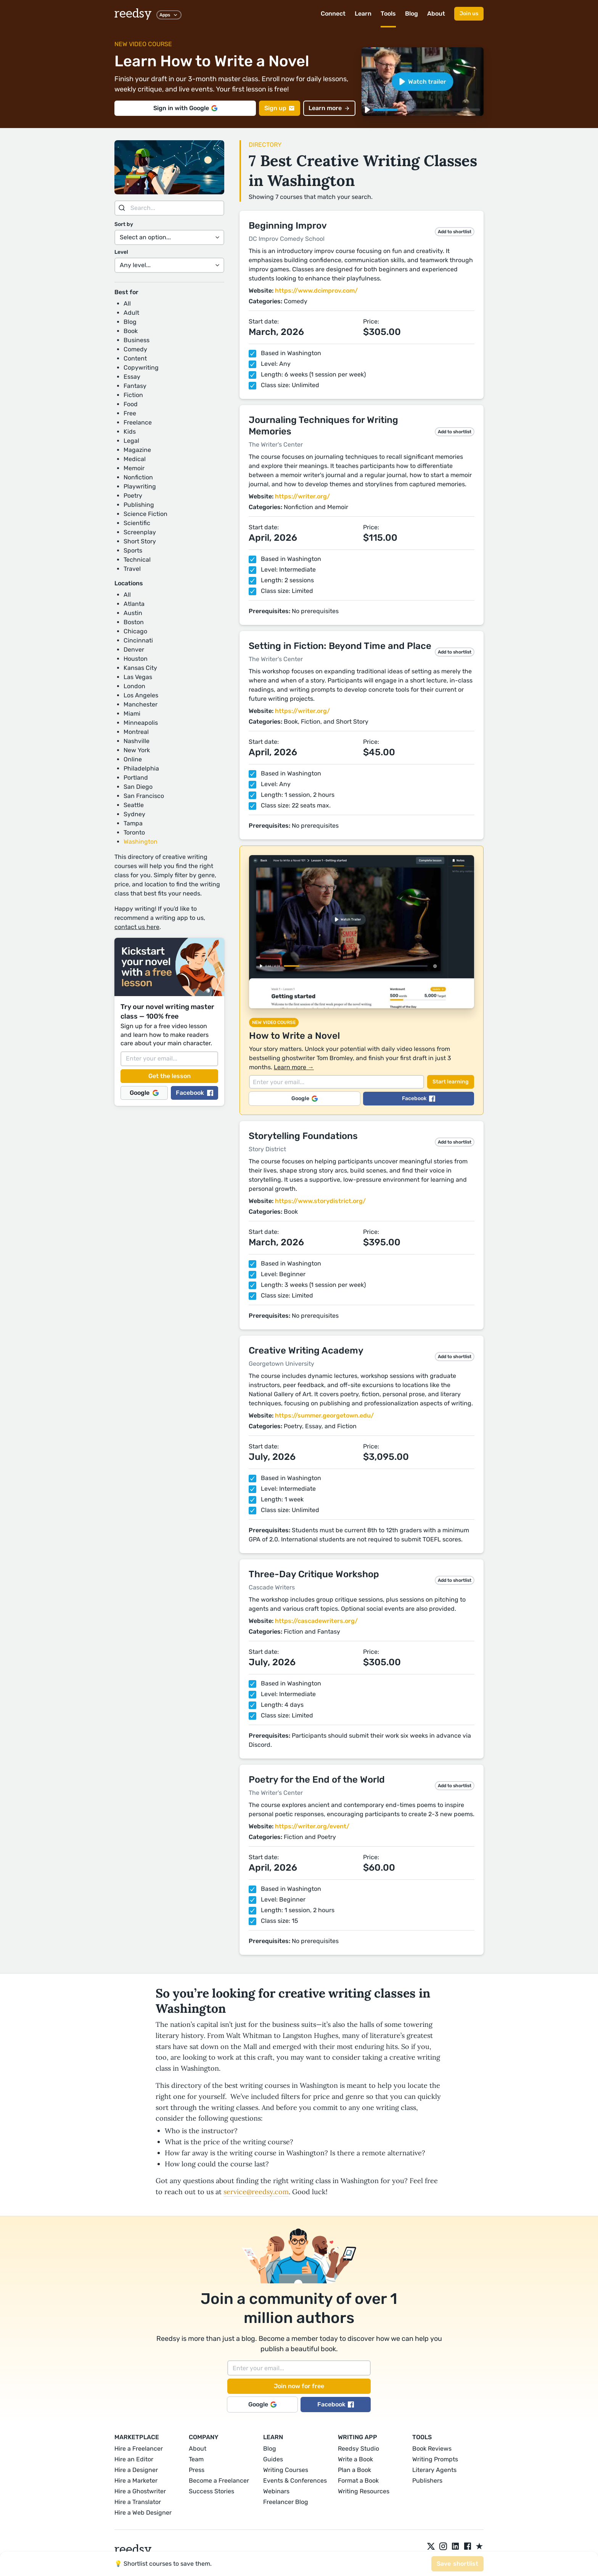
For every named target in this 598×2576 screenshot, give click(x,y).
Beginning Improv (288, 225)
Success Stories (211, 2491)
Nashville (137, 741)
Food (131, 404)
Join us (469, 13)
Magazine (137, 449)
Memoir (134, 468)
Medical (135, 459)
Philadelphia (141, 768)
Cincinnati (138, 640)
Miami (132, 713)
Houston (136, 658)
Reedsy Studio (358, 2448)
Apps (168, 15)
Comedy (135, 349)
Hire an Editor (133, 2459)
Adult (131, 312)
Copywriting (141, 367)
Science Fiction (145, 513)
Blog (411, 13)
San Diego (138, 786)
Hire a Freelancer (138, 2448)
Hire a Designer (136, 2469)
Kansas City (140, 667)
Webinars (276, 2491)
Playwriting (140, 486)
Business (137, 340)
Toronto (134, 832)
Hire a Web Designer (143, 2512)
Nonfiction (138, 477)
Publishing (139, 504)
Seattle (134, 805)
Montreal (136, 731)
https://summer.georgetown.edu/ (324, 1415)
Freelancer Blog (285, 2502)
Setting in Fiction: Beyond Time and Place (340, 646)
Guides (273, 2459)
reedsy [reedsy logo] (133, 13)
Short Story (140, 541)
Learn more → (294, 1067)
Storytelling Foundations (303, 1136)
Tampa (133, 823)
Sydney (134, 814)
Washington (141, 841)
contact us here (136, 927)
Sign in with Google (185, 108)
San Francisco (144, 795)
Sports (133, 550)
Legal (131, 440)
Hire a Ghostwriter (140, 2491)
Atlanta (134, 603)
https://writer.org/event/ (312, 1826)
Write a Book (355, 2459)
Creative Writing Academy (306, 1350)
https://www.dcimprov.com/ (316, 290)
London (134, 686)
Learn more (329, 108)
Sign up (279, 108)
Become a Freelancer (219, 2480)
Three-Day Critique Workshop (314, 1574)
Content (135, 358)
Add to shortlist (454, 231)
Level (121, 252)
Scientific (137, 523)
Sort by (123, 224)
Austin (133, 613)
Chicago (135, 631)
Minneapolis (141, 722)
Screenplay (140, 532)
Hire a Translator (137, 2502)
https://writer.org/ (302, 496)
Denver (134, 649)
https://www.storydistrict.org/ (320, 1201)
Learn (363, 13)
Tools (388, 13)
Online (133, 759)
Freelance (138, 422)
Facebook (194, 1092)
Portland (136, 777)
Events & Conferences (295, 2480)
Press (196, 2469)
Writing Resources (363, 2491)
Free (130, 413)
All (127, 303)
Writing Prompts (435, 2459)
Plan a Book (354, 2469)
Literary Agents (434, 2469)
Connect (333, 13)
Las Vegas (138, 677)
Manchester (141, 704)
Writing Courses (285, 2469)
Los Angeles (141, 695)
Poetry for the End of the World (317, 1779)
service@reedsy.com (256, 2191)
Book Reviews (432, 2448)
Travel (132, 568)
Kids (130, 431)
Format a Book (358, 2480)
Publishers (427, 2480)
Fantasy (135, 385)
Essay (132, 376)
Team (196, 2459)
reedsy (133, 2549)
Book (131, 331)
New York (137, 750)
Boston (134, 622)
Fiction (133, 395)
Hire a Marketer (136, 2480)
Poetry (133, 495)
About (436, 13)
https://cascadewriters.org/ (316, 1620)
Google (144, 1092)
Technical (137, 559)
